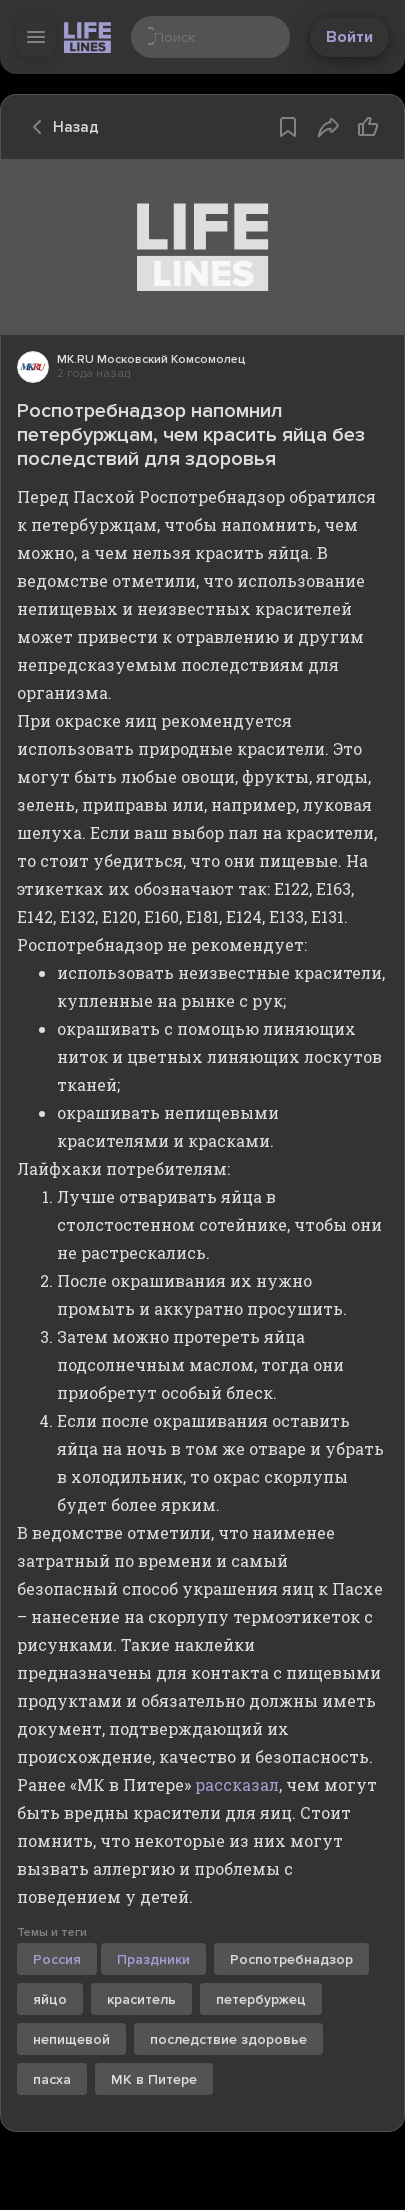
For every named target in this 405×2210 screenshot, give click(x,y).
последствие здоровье (228, 2039)
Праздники (153, 1959)
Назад (60, 127)
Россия (57, 1959)
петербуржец (261, 1999)
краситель (141, 1999)
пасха (52, 2079)
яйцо (50, 1999)
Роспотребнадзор (291, 1959)
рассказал (237, 1784)
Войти (349, 37)
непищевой (71, 2039)
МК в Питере (154, 2079)
